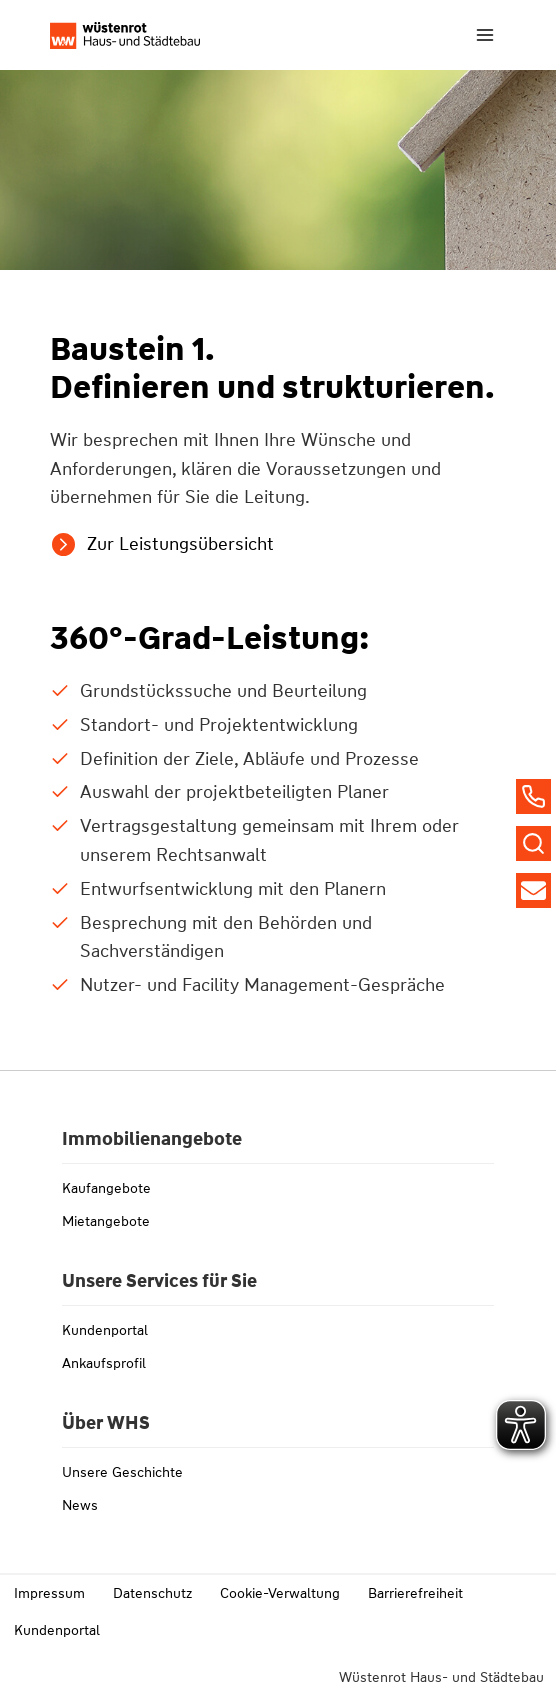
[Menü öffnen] (484, 34)
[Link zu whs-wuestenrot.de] (125, 35)
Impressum (49, 1593)
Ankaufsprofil (104, 1363)
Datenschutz (152, 1593)
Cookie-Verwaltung (280, 1593)
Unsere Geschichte (122, 1472)
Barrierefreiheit (415, 1593)
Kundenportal (105, 1330)
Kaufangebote (106, 1188)
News (80, 1505)
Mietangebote (106, 1221)
